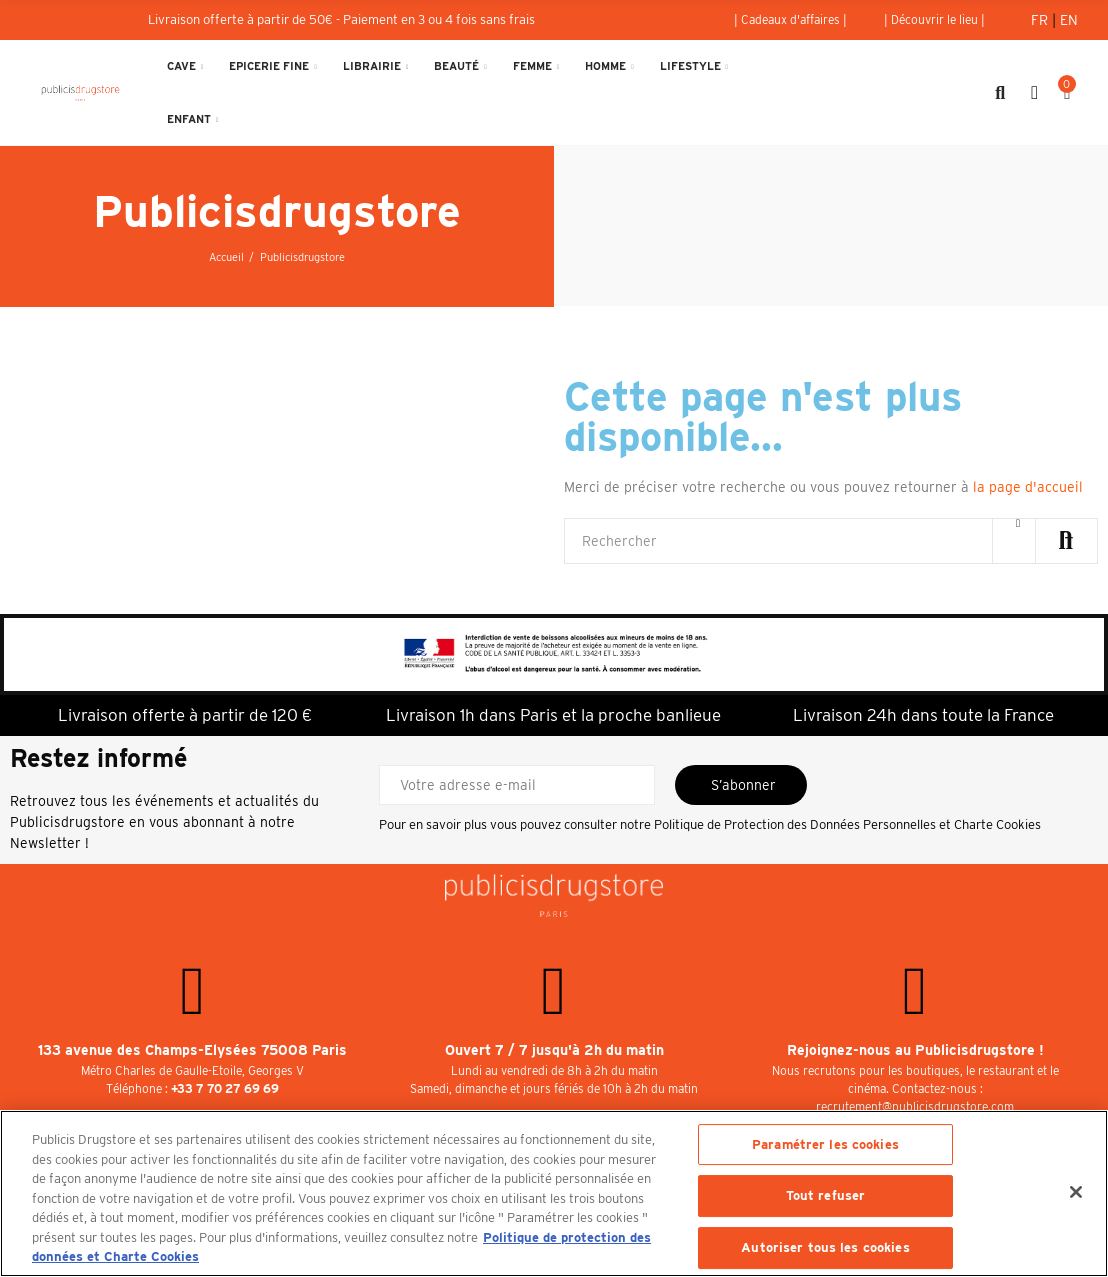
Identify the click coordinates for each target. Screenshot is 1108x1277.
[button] (790, 20)
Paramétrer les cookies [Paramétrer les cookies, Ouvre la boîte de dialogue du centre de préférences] (825, 1144)
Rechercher (1066, 541)
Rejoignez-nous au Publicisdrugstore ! (915, 1050)
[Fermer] (1076, 1192)
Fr (1041, 20)
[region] (554, 1193)
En (1069, 20)
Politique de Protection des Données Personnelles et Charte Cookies (847, 824)
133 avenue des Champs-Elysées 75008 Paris (192, 1050)
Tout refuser (826, 1195)
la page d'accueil (1028, 487)
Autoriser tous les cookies (825, 1247)
